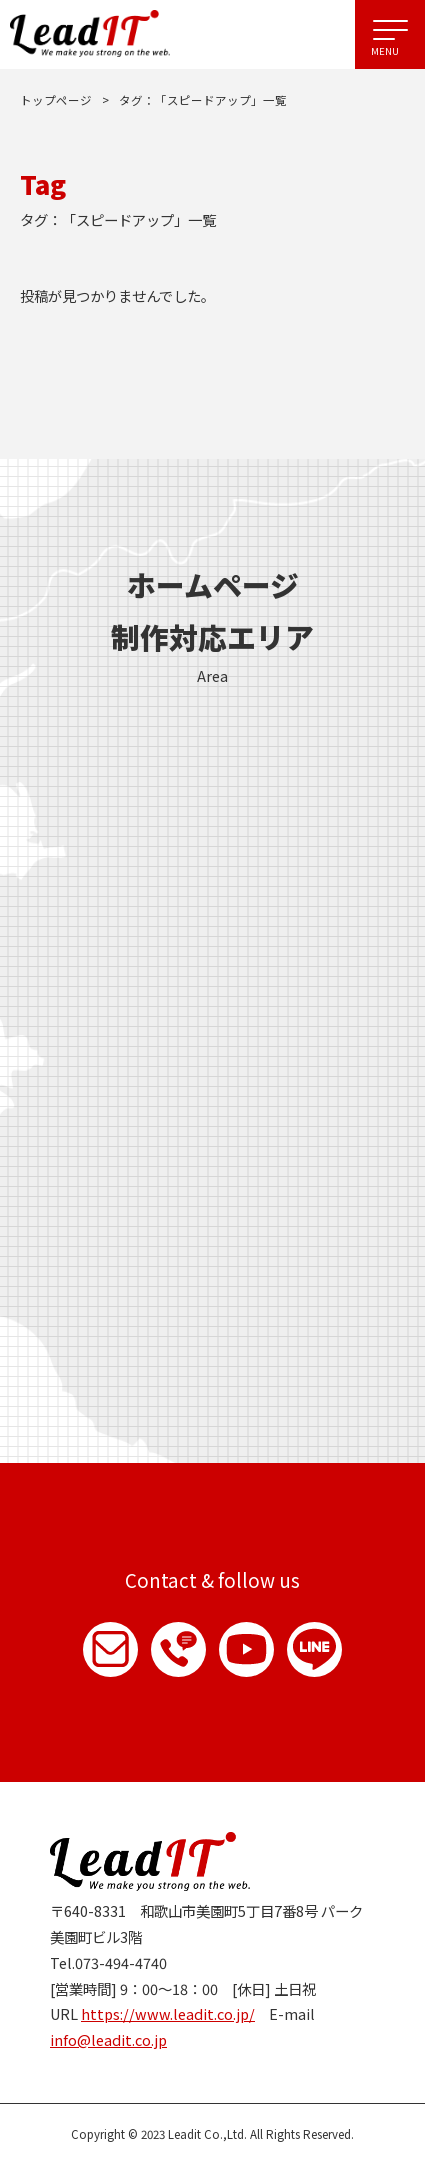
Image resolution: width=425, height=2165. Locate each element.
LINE (314, 1649)
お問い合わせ (110, 1649)
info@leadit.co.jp (108, 2039)
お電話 (178, 1649)
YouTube (246, 1649)
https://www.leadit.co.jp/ (168, 2013)
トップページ (56, 100)
